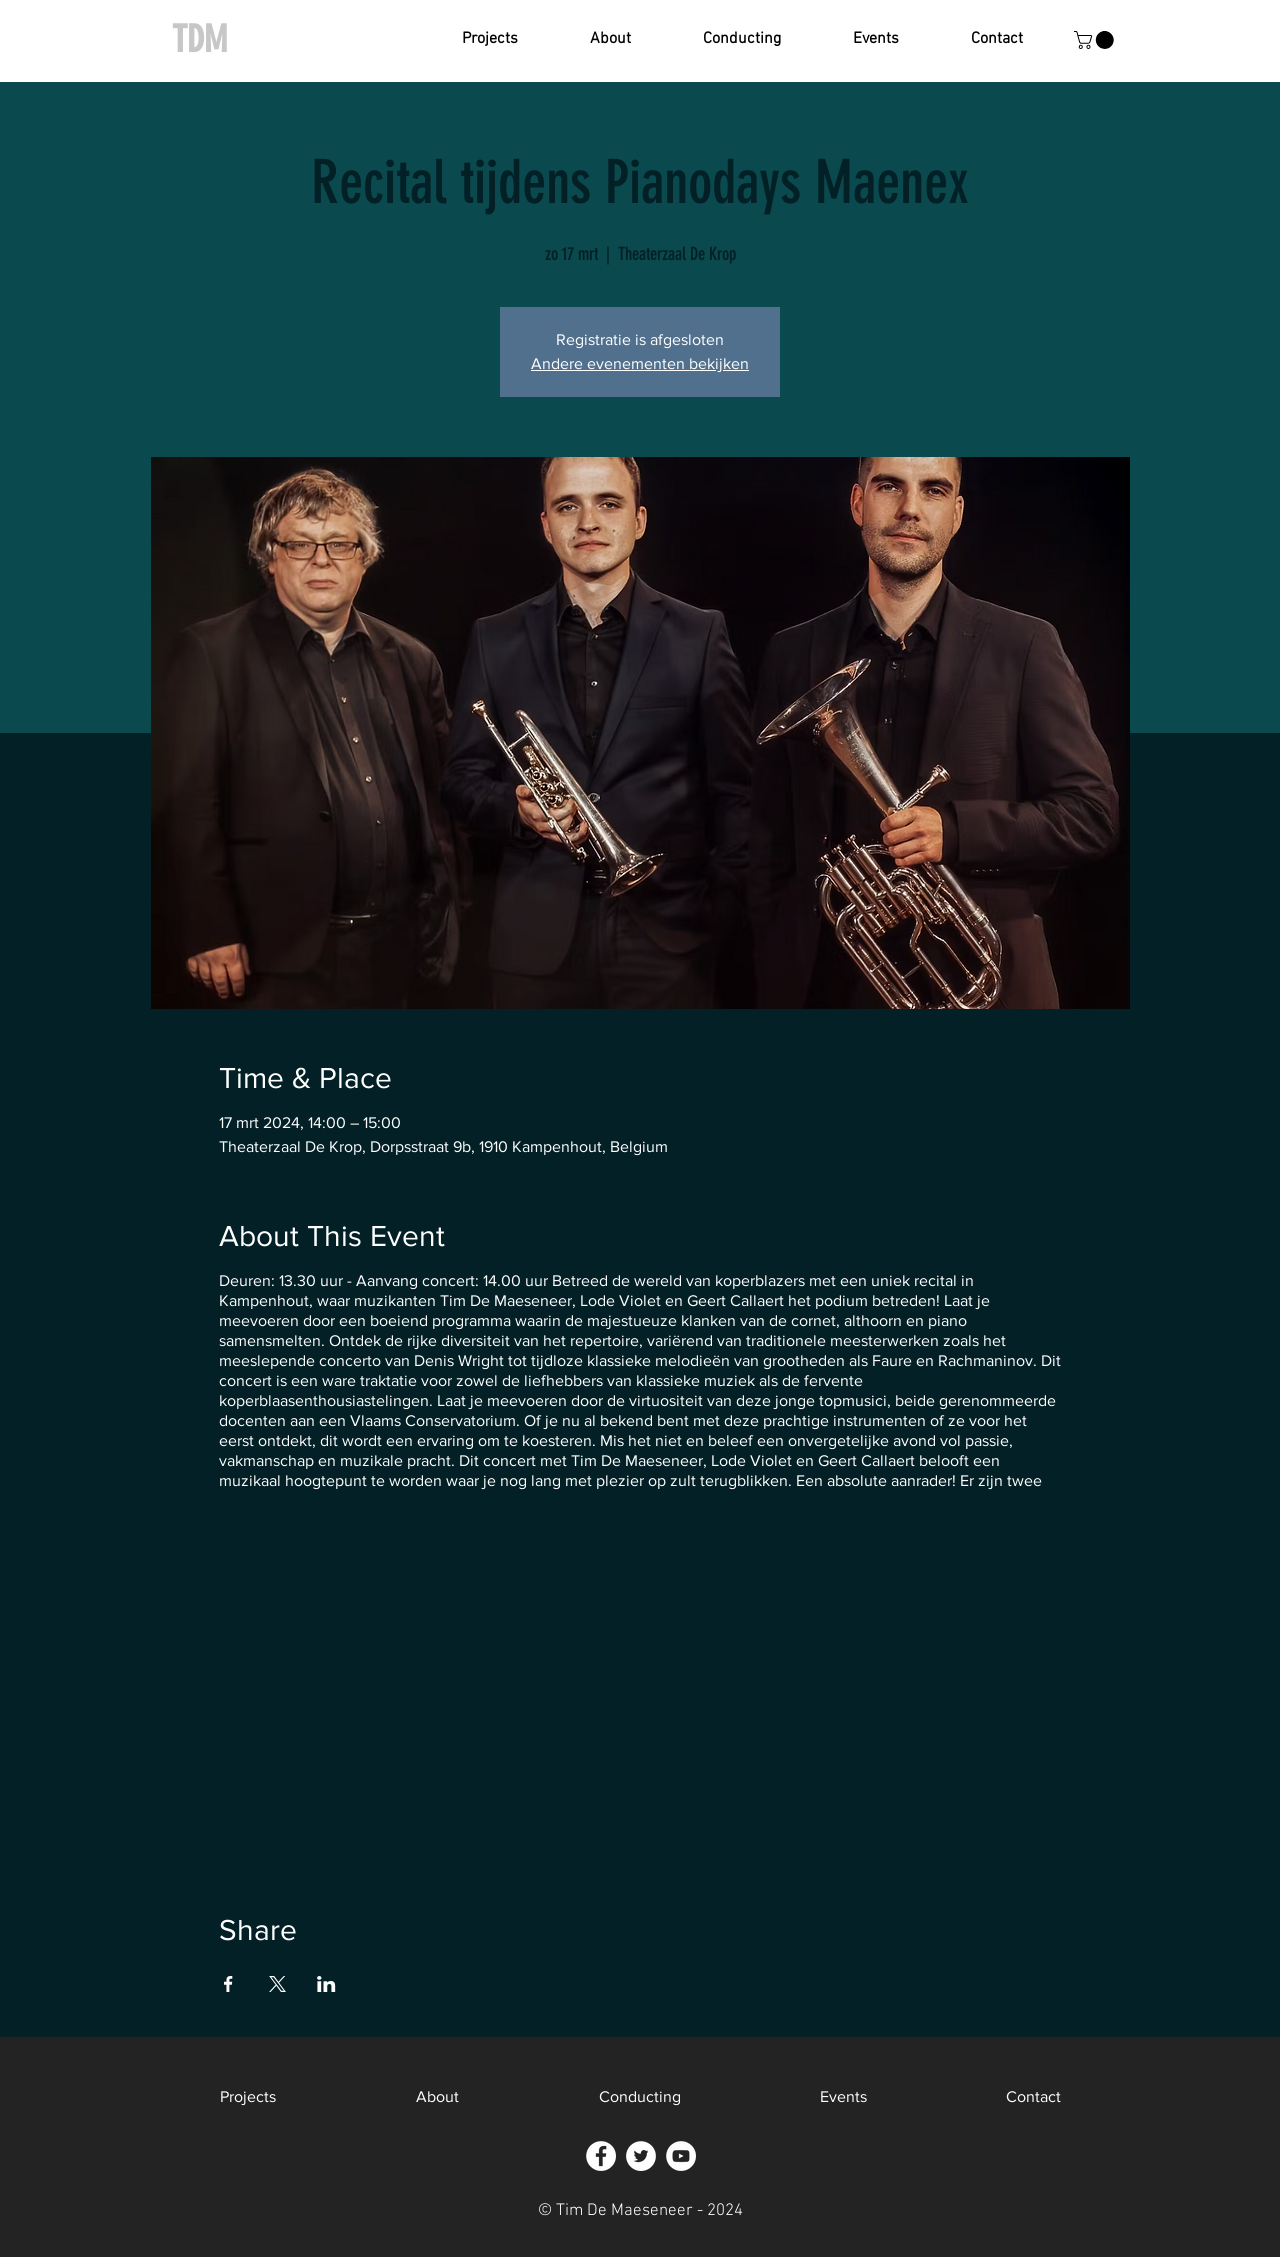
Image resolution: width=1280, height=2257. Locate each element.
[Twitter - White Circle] (641, 2156)
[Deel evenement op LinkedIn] (326, 1984)
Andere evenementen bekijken (640, 363)
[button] (489, 39)
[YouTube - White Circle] (681, 2156)
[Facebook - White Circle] (601, 2156)
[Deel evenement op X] (277, 1984)
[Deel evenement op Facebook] (228, 1984)
